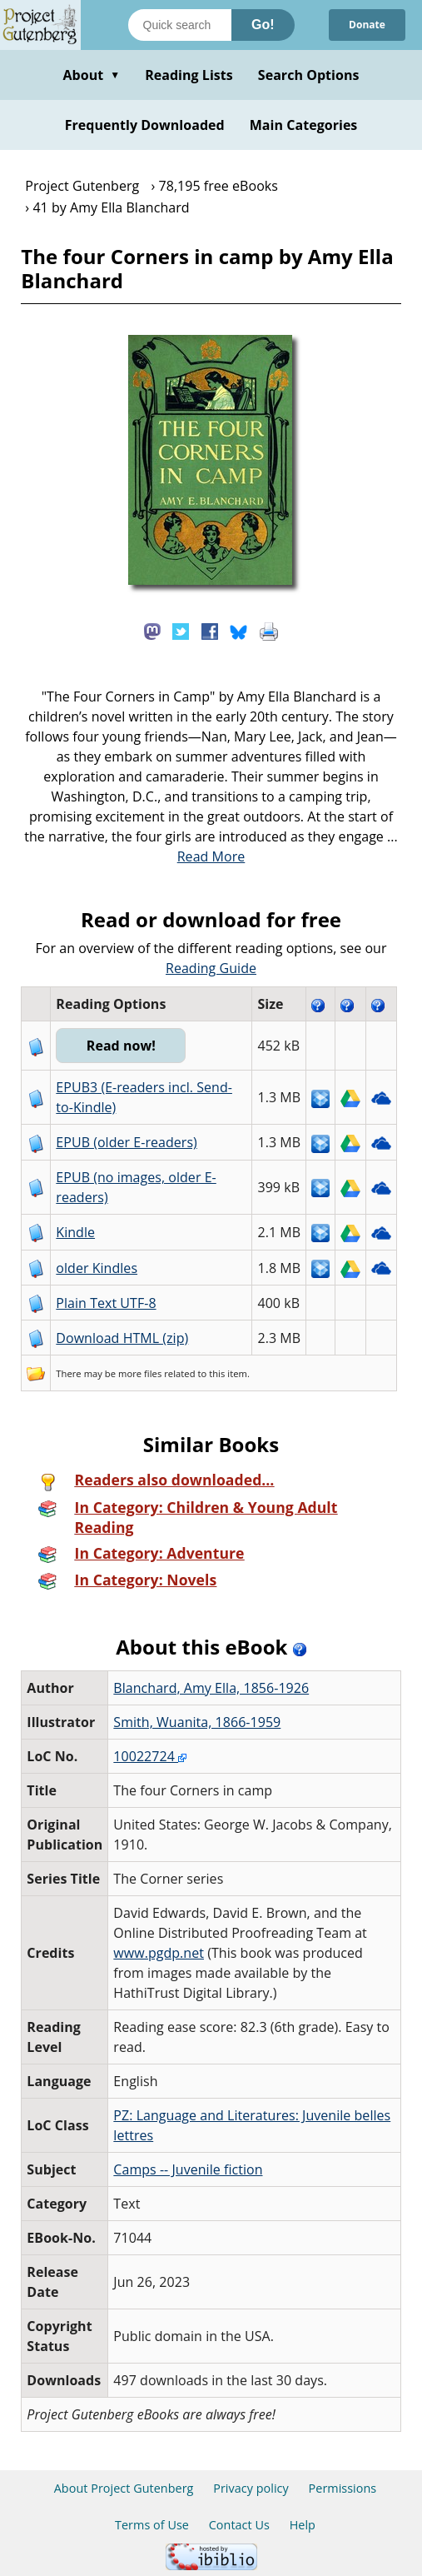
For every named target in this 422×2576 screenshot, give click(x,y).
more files (139, 1373)
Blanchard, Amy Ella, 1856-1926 (211, 1688)
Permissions (343, 2488)
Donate (367, 24)
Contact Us (239, 2525)
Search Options (309, 75)
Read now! (121, 1045)
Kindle (75, 1232)
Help (302, 2525)
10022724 (149, 1756)
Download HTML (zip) (122, 1338)
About (91, 75)
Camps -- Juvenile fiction (187, 2169)
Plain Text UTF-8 (106, 1303)
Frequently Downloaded (145, 125)
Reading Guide (211, 968)
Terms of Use (152, 2525)
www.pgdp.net (158, 1953)
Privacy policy (251, 2488)
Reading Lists (189, 75)
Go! (263, 24)
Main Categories (304, 125)
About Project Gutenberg (124, 2488)
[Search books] (179, 25)
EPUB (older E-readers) (126, 1142)
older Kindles (96, 1268)
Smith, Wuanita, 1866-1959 (197, 1722)
